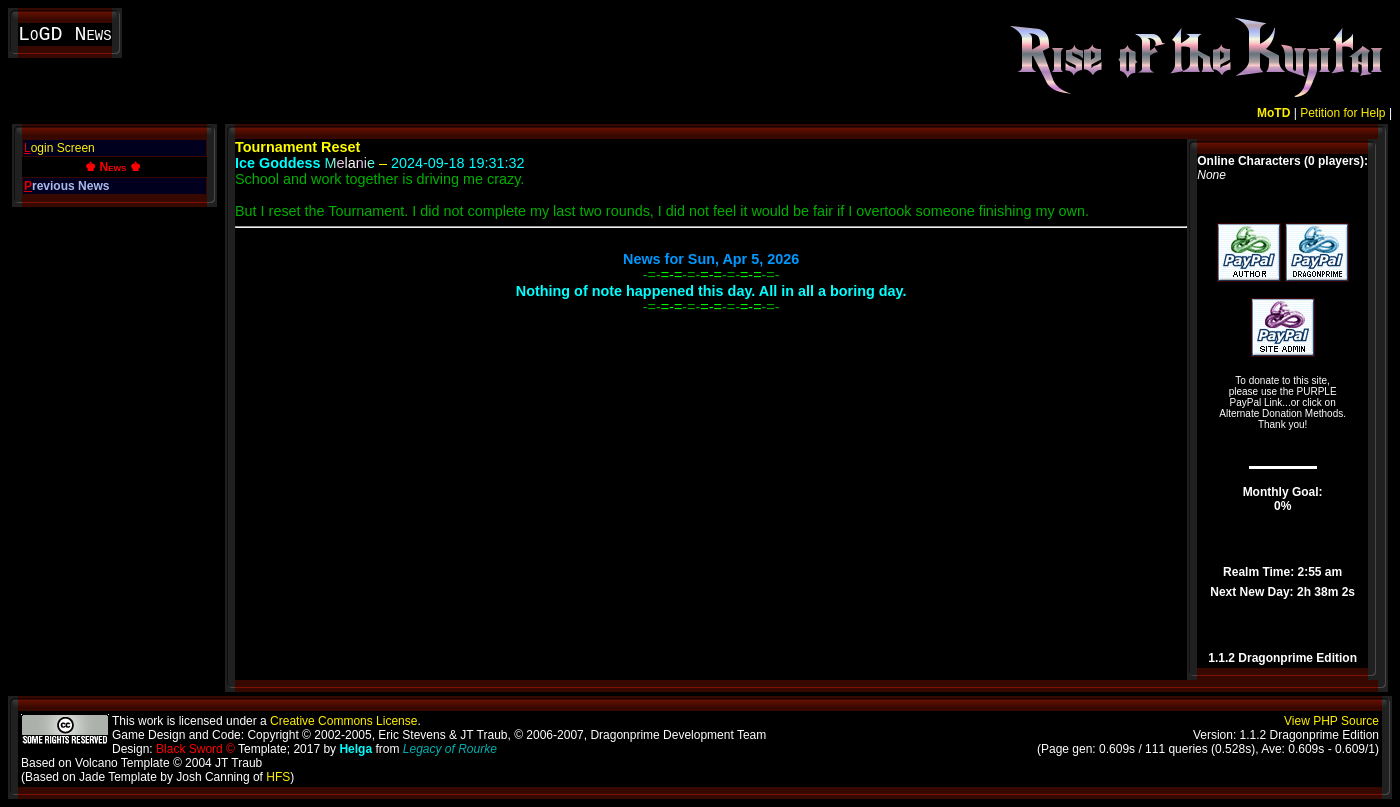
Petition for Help (1342, 113)
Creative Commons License (343, 721)
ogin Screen (59, 148)
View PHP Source (1331, 721)
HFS (278, 777)
